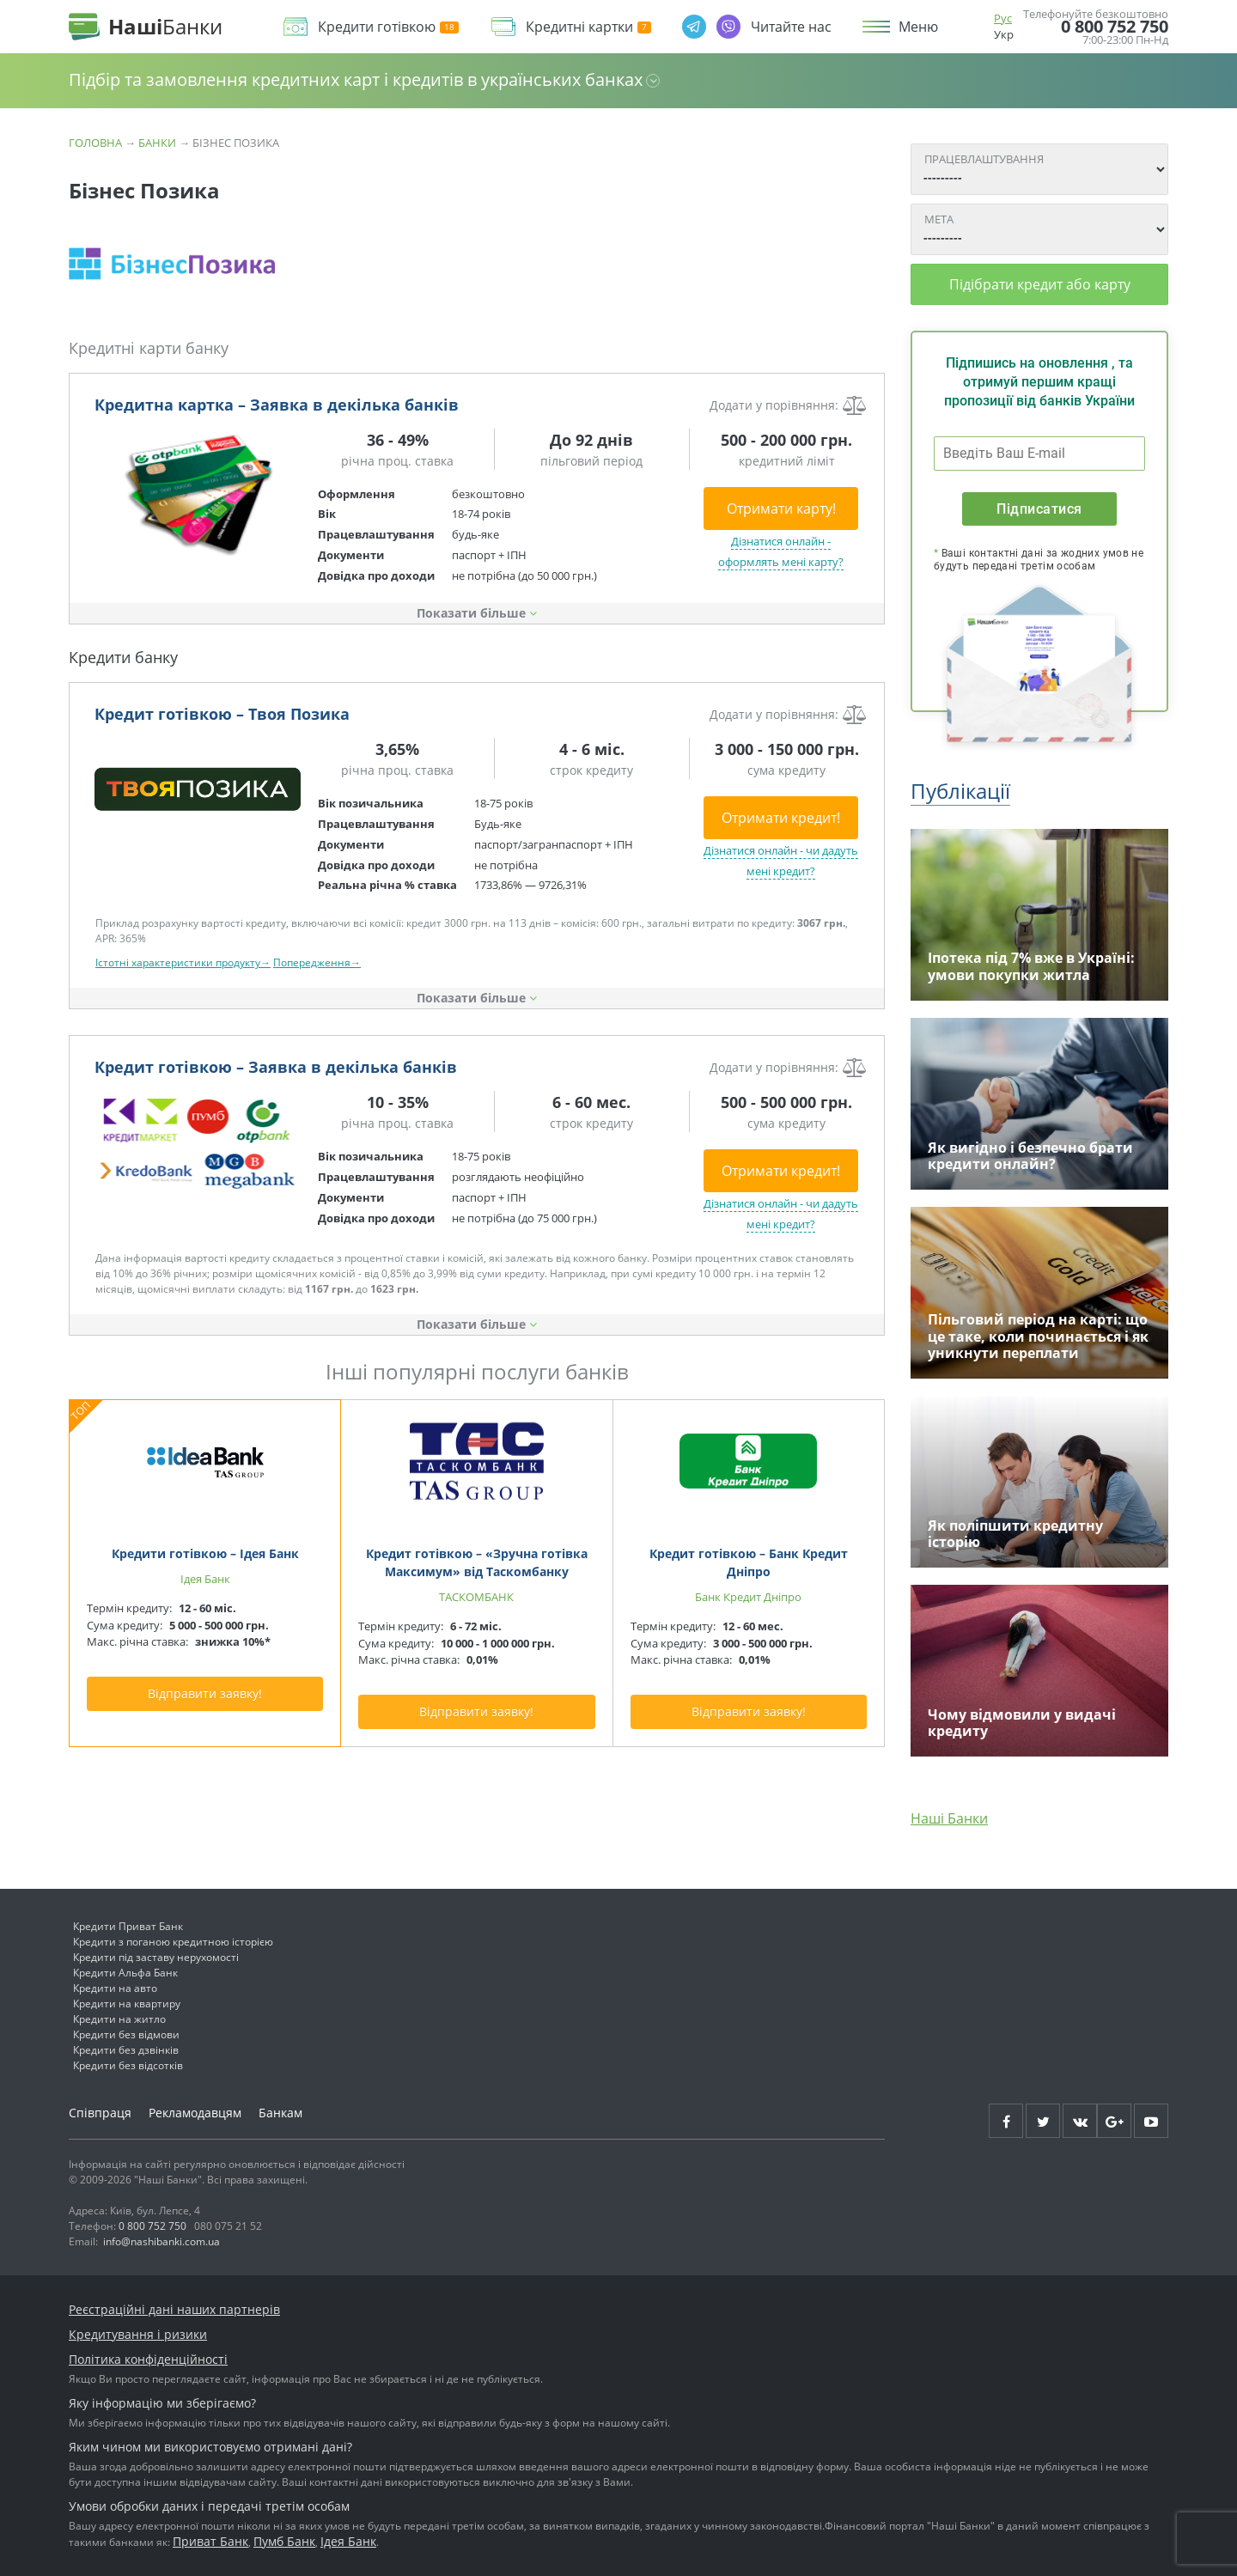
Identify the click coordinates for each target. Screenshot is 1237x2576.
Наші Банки (949, 1818)
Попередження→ (317, 962)
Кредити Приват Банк (128, 1926)
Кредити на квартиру (126, 2003)
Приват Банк (210, 2541)
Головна (95, 142)
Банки (157, 142)
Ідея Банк (348, 2541)
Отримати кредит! (781, 817)
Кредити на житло (119, 2019)
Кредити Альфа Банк (125, 1972)
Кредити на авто (115, 1988)
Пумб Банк (284, 2541)
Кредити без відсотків (128, 2065)
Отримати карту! (781, 508)
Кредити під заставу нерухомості (156, 1957)
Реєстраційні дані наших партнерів (174, 2309)
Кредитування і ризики (138, 2334)
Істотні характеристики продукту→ (183, 962)
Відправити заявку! (205, 1693)
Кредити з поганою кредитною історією (173, 1941)
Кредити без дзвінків (126, 2050)
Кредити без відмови (126, 2034)
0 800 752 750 (1114, 26)
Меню (918, 26)
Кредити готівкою (388, 27)
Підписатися (1039, 509)
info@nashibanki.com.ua (161, 2241)
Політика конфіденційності (148, 2359)
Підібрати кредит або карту (1039, 284)
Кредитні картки (588, 27)
